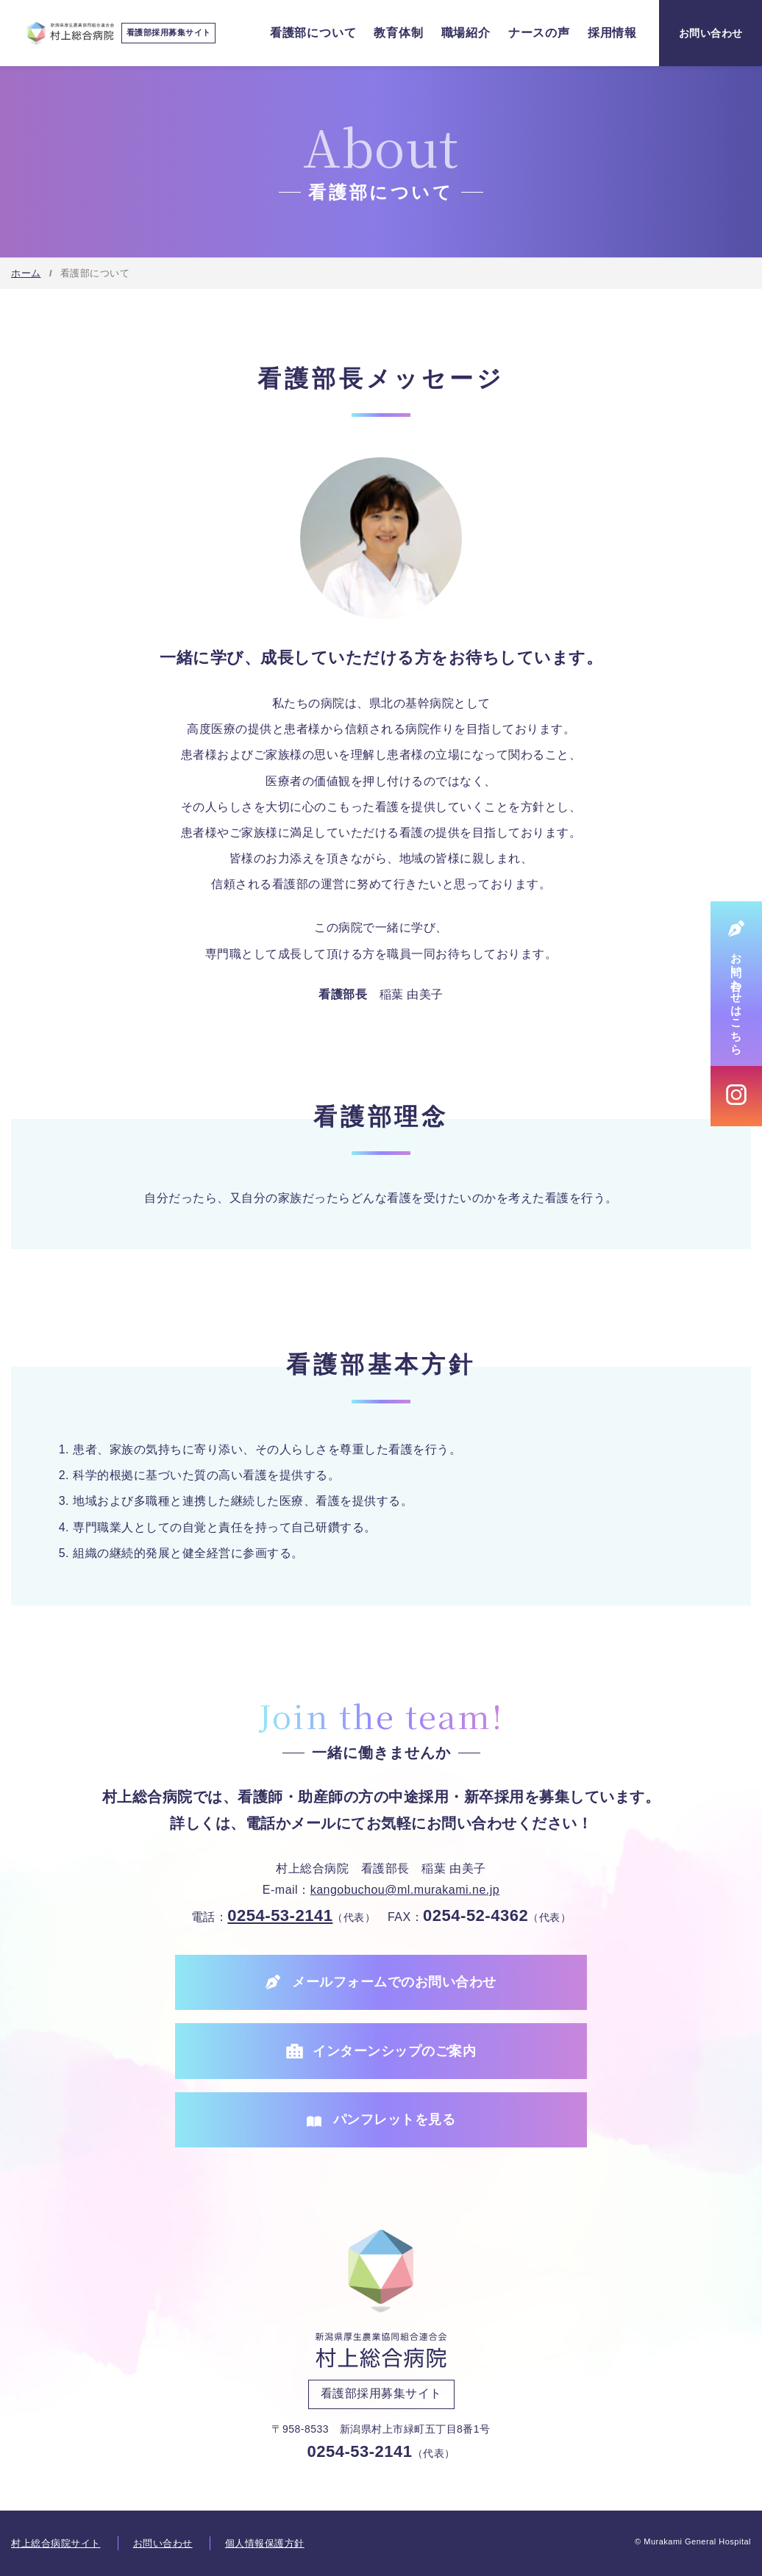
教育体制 (398, 33)
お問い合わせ (163, 2543)
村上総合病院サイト (56, 2543)
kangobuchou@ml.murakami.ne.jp (405, 1889)
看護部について (313, 33)
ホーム (26, 273)
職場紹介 (466, 33)
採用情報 (612, 33)
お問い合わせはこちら (736, 997)
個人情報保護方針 (265, 2543)
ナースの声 (539, 33)
